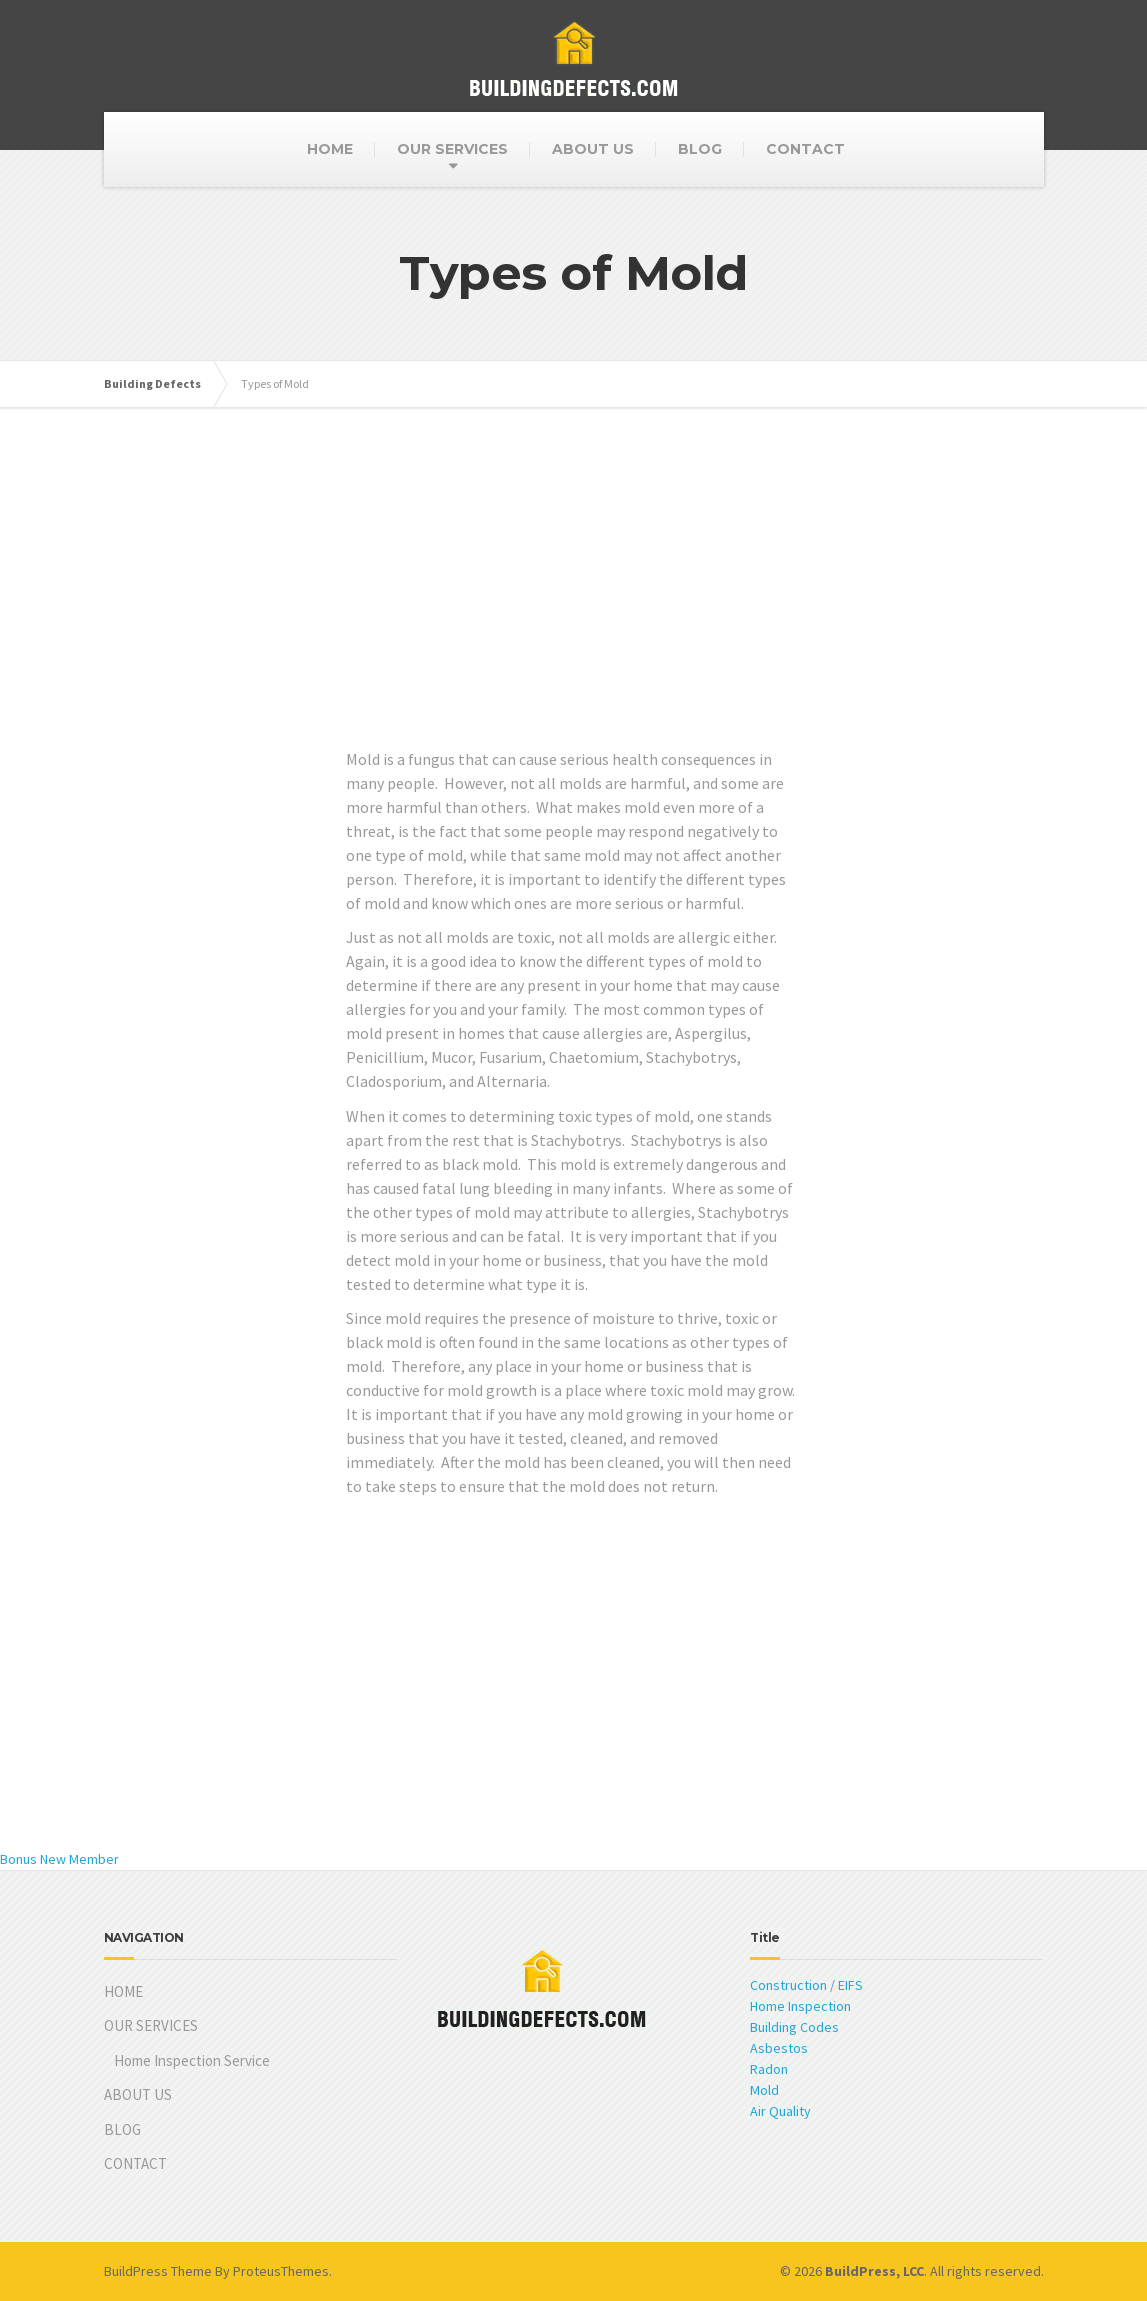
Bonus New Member (59, 1859)
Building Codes (794, 2027)
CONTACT (805, 149)
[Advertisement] (573, 607)
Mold (764, 2090)
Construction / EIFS (806, 1985)
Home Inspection (800, 2006)
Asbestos (779, 2048)
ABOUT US (593, 149)
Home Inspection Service (192, 2060)
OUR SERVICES (452, 149)
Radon (769, 2069)
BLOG (700, 149)
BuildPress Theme (158, 2271)
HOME (330, 149)
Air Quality (780, 2111)
